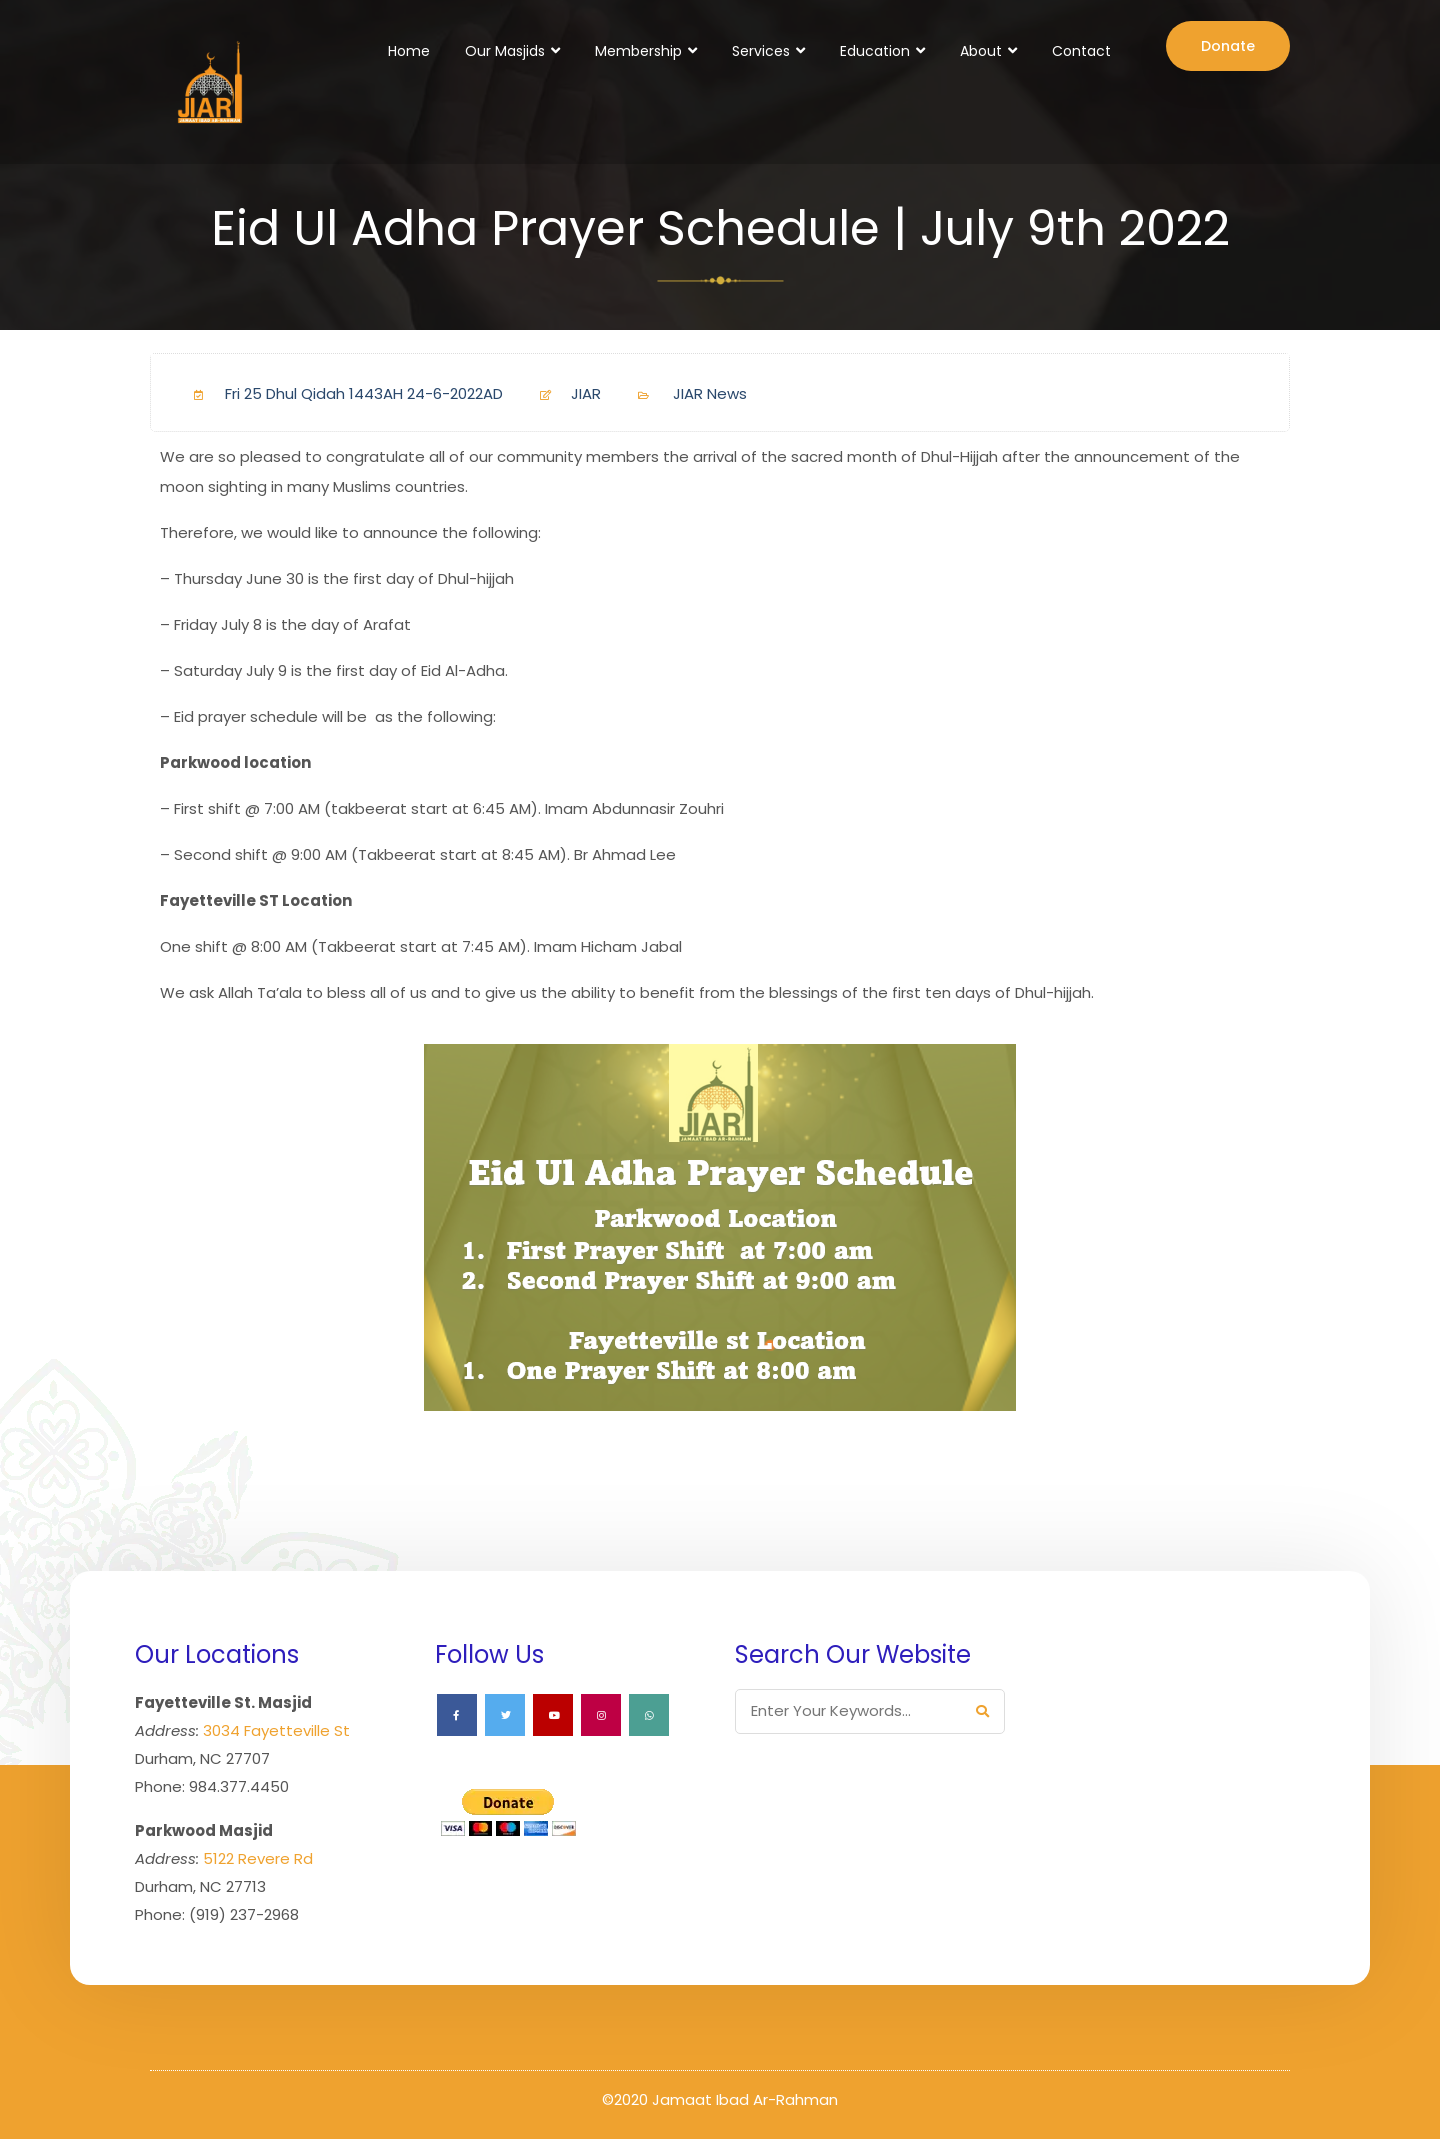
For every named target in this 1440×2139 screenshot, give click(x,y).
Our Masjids (505, 51)
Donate (1228, 46)
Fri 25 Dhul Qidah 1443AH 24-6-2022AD (340, 393)
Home (409, 51)
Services (761, 51)
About (981, 51)
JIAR (562, 393)
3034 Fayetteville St (276, 1730)
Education (875, 51)
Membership (638, 51)
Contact (1081, 51)
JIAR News (710, 393)
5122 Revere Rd (258, 1858)
